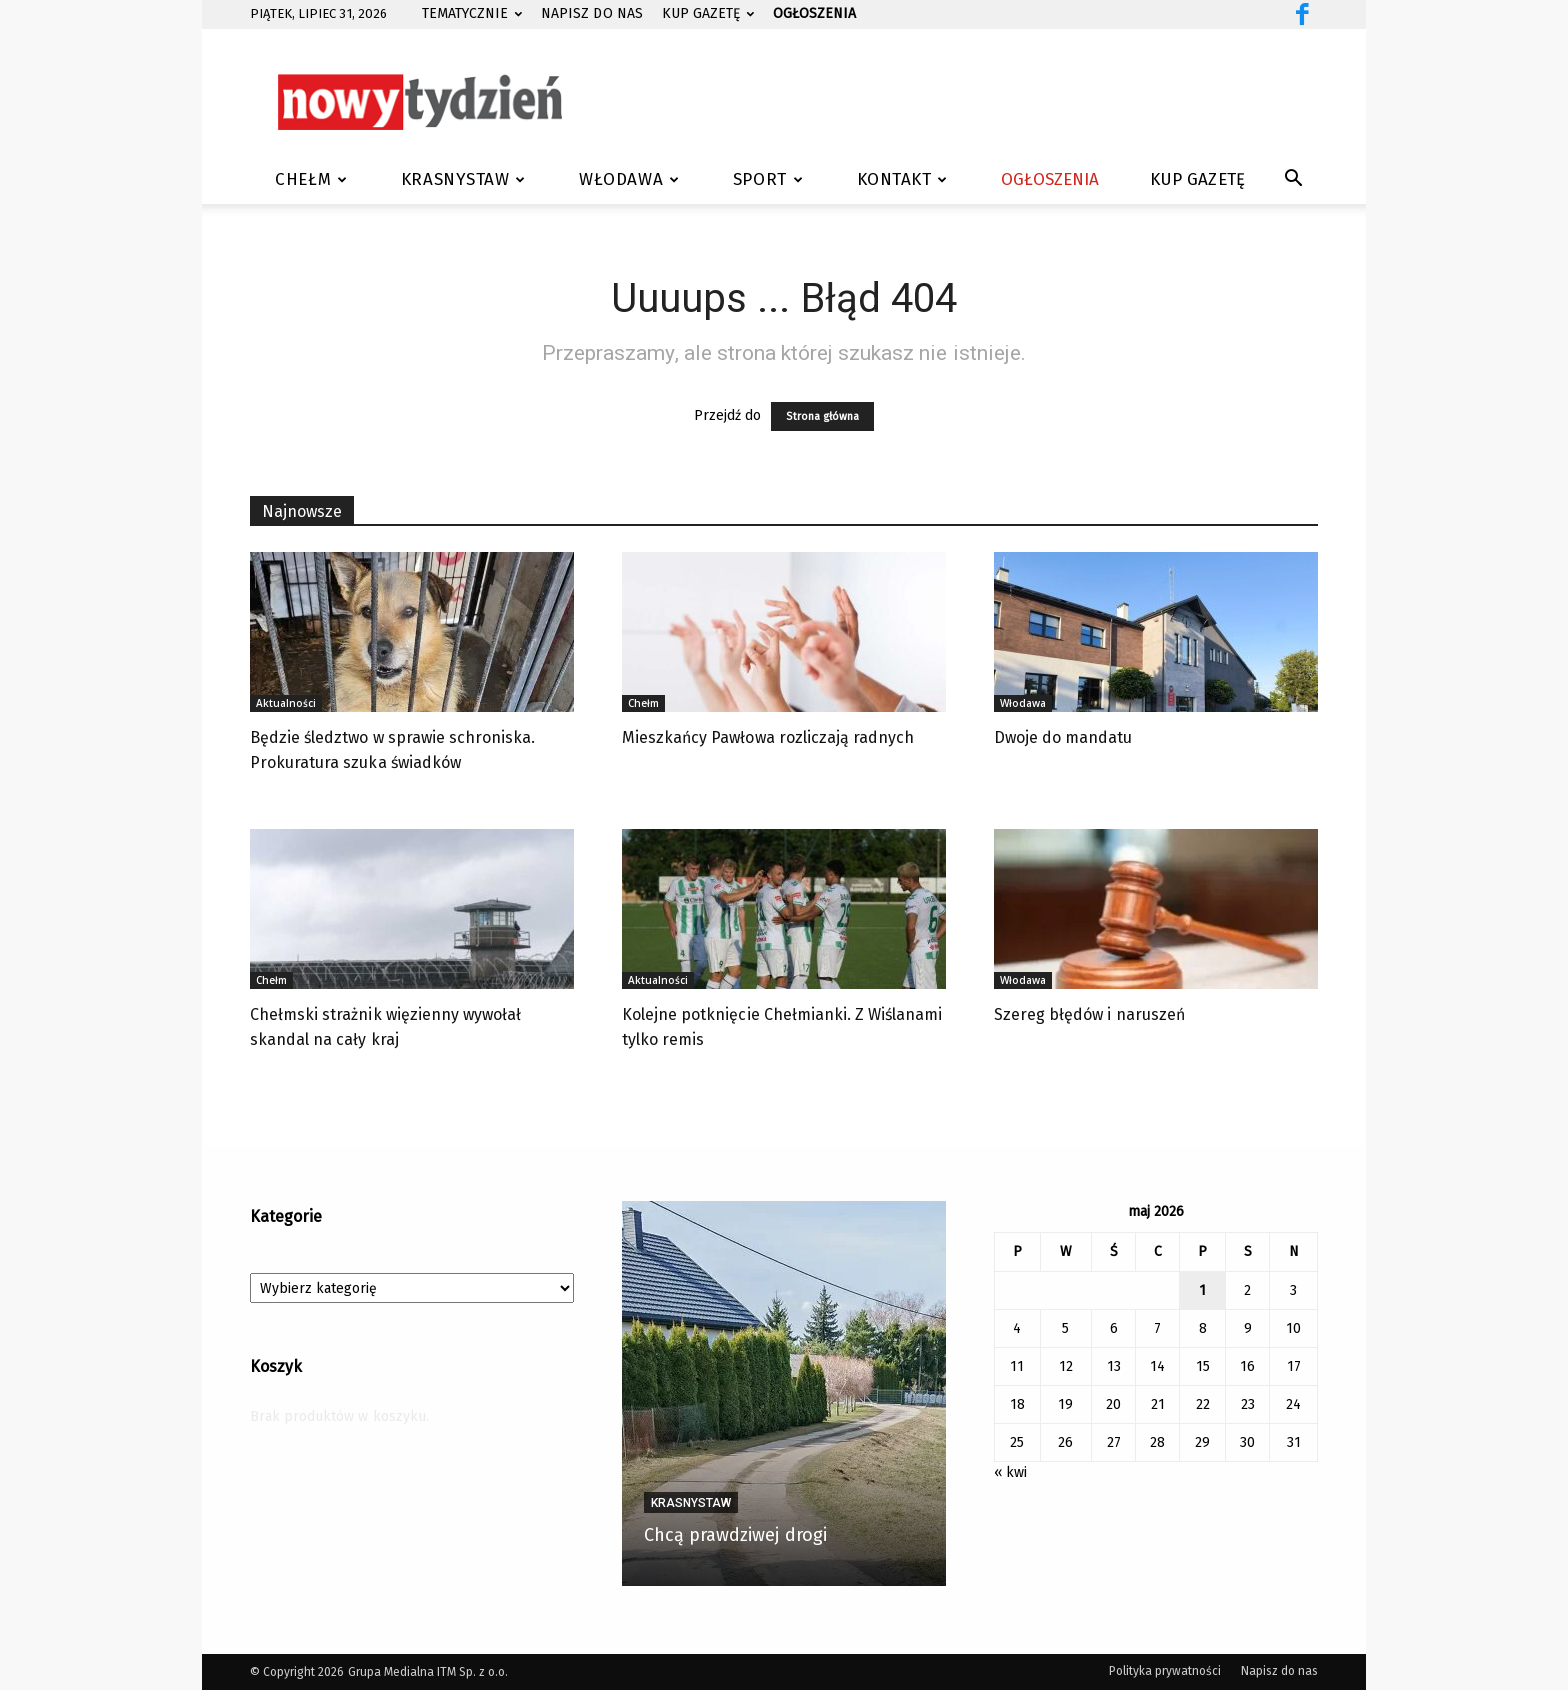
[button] (1294, 181)
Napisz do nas (591, 13)
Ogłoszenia (1050, 179)
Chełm (311, 179)
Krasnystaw (463, 179)
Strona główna (822, 416)
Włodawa (629, 179)
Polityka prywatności (1165, 1671)
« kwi (1010, 1472)
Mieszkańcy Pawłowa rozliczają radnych (768, 737)
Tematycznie (472, 13)
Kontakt (902, 179)
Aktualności (286, 703)
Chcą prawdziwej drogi (735, 1535)
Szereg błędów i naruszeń (1089, 1014)
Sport (768, 179)
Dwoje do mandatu (1063, 737)
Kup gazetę (708, 13)
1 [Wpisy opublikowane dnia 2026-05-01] (1202, 1290)
